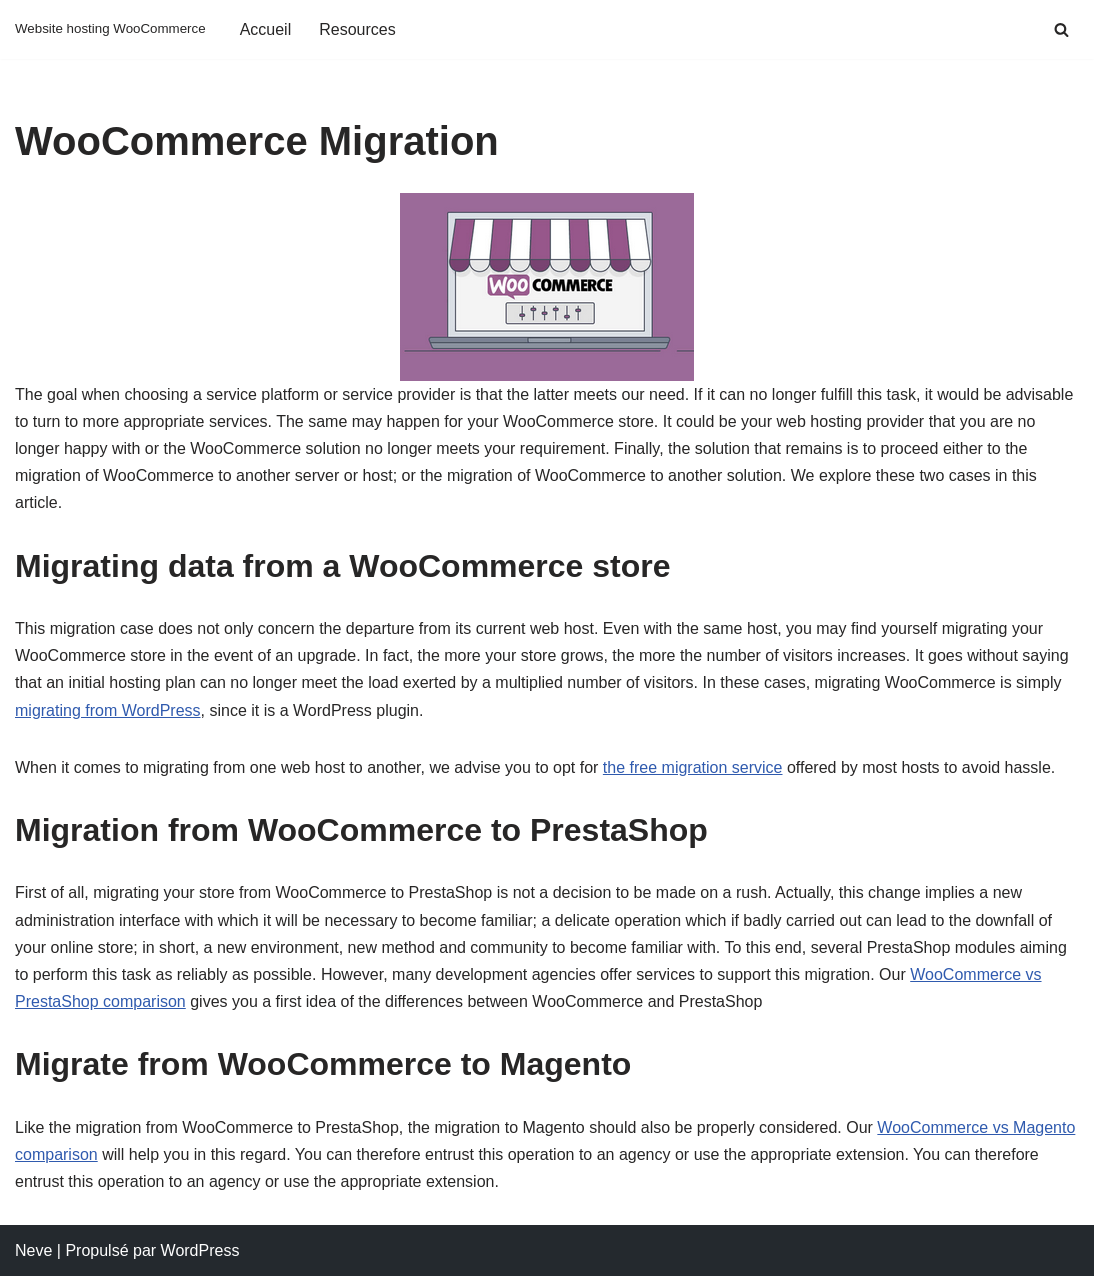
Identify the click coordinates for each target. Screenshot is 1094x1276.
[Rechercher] (1061, 29)
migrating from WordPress (108, 710)
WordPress (200, 1250)
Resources (357, 29)
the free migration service (693, 767)
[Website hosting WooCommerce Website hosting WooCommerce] (110, 29)
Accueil (266, 29)
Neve (33, 1250)
